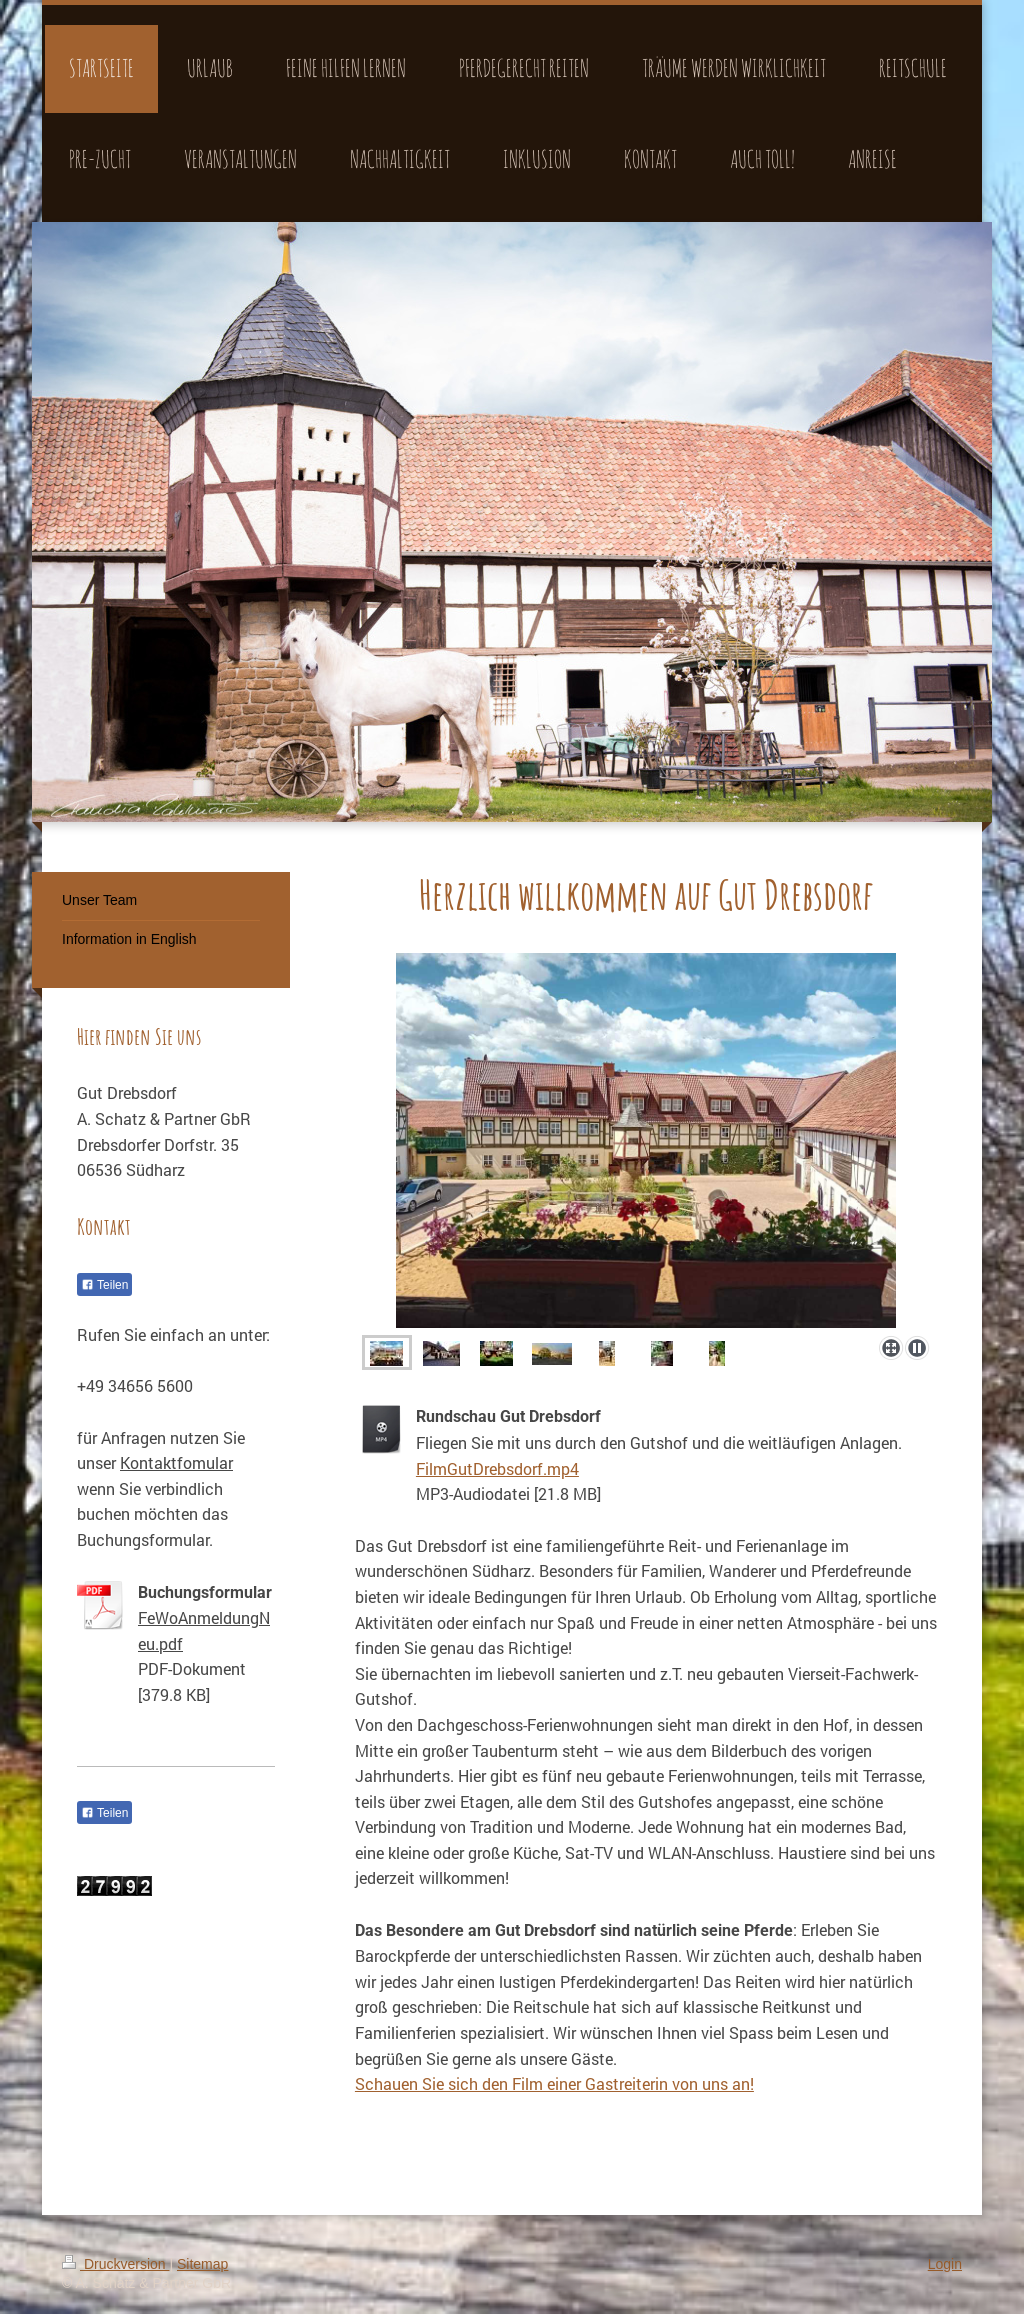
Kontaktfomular (176, 1462)
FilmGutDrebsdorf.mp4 (497, 1468)
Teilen (104, 1285)
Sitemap (202, 2264)
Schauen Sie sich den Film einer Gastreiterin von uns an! (554, 2083)
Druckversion (115, 2264)
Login (945, 2264)
